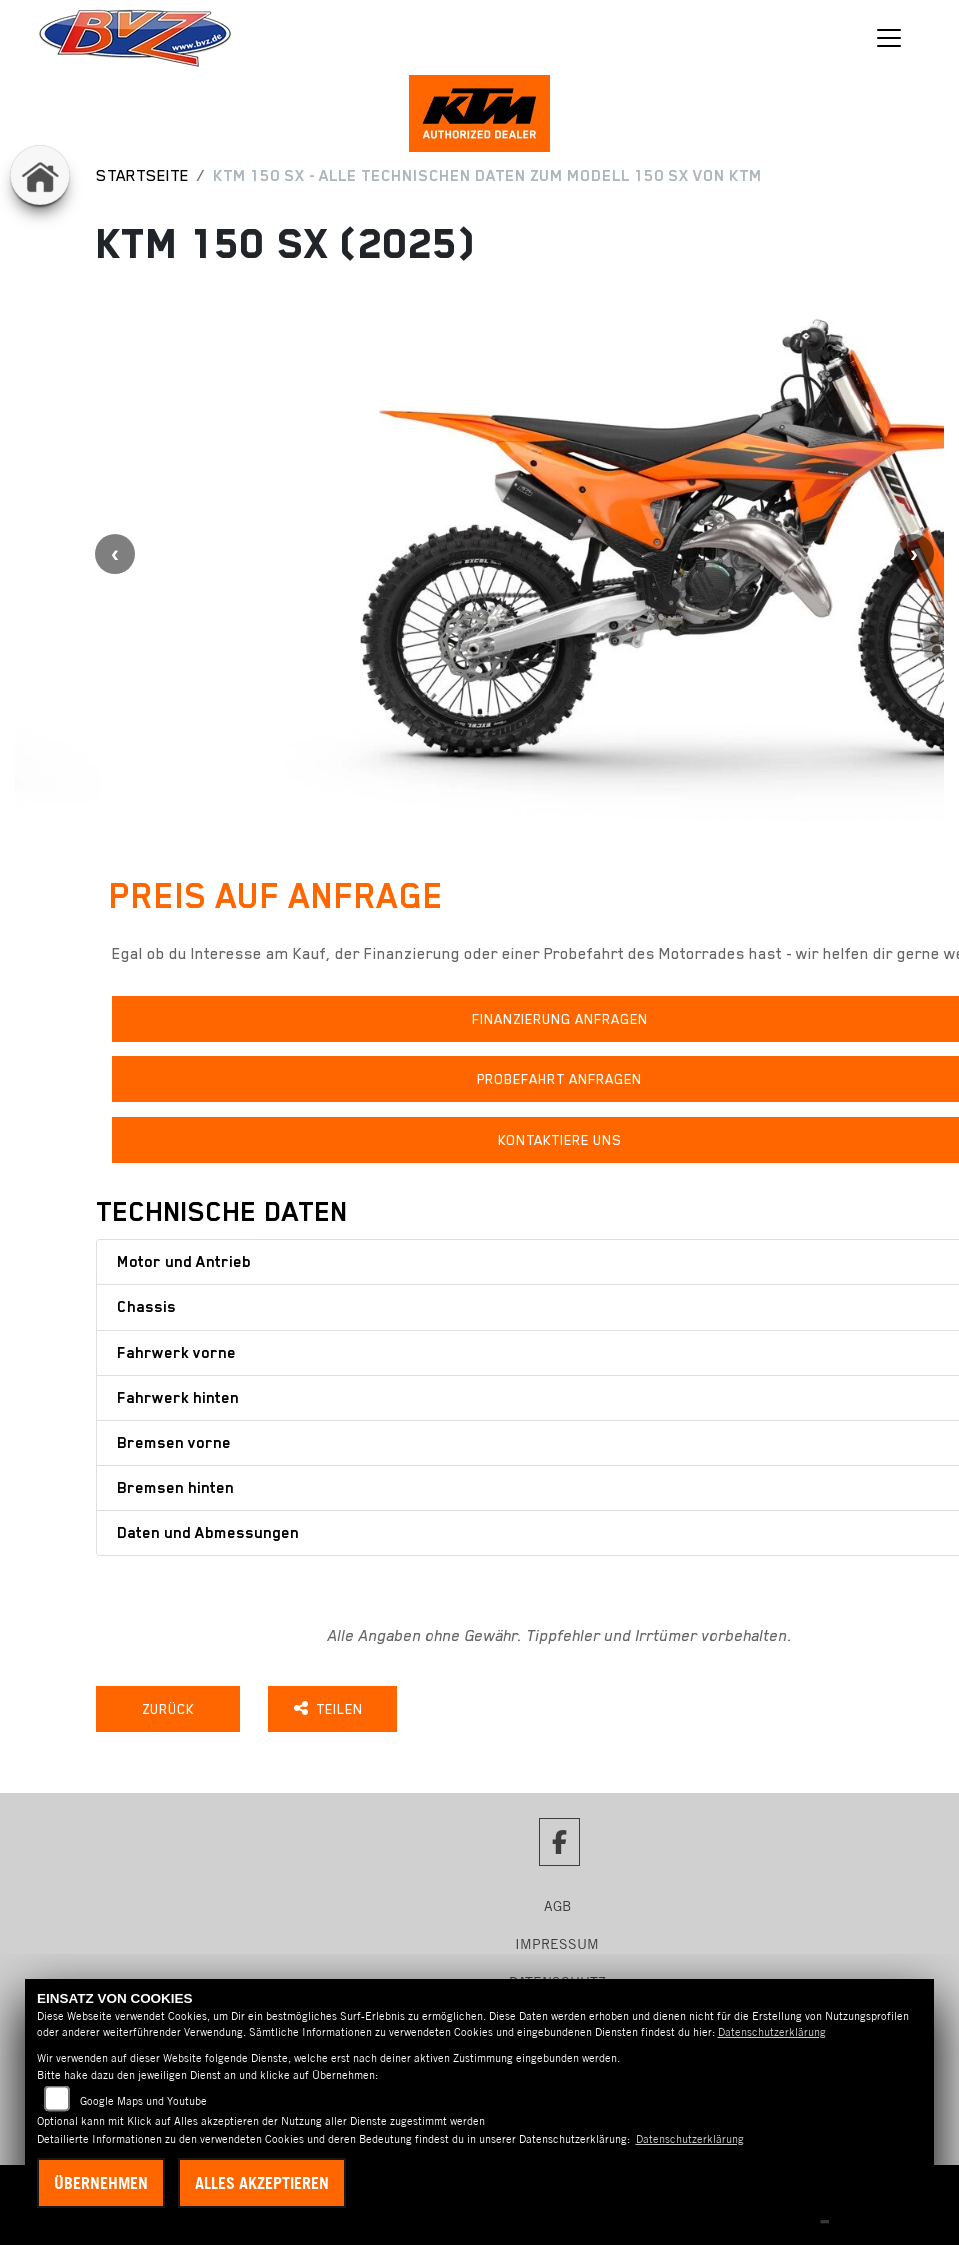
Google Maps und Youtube (143, 2101)
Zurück (172, 1714)
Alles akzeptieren (262, 2183)
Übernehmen (101, 2183)
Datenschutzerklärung (772, 2032)
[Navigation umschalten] (889, 38)
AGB (557, 1911)
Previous (115, 559)
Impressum (557, 1949)
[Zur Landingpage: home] (40, 175)
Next (914, 559)
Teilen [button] (338, 1713)
